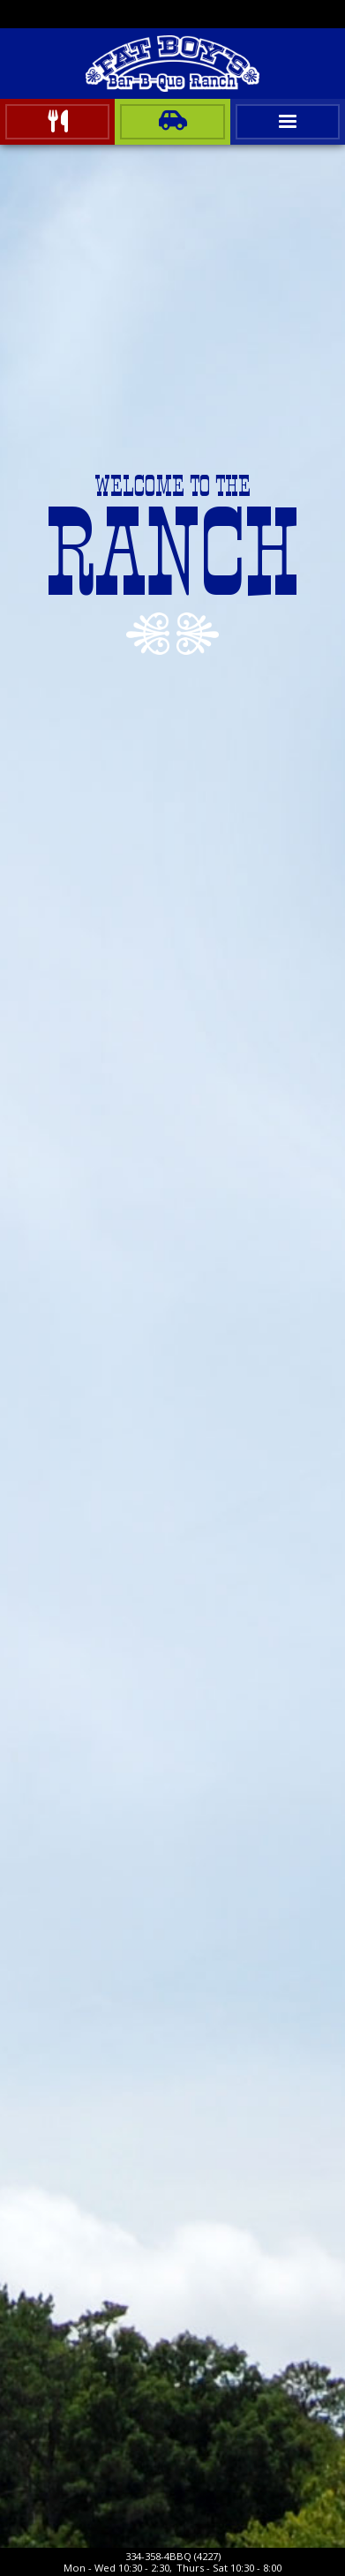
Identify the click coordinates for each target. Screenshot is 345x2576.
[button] (287, 122)
